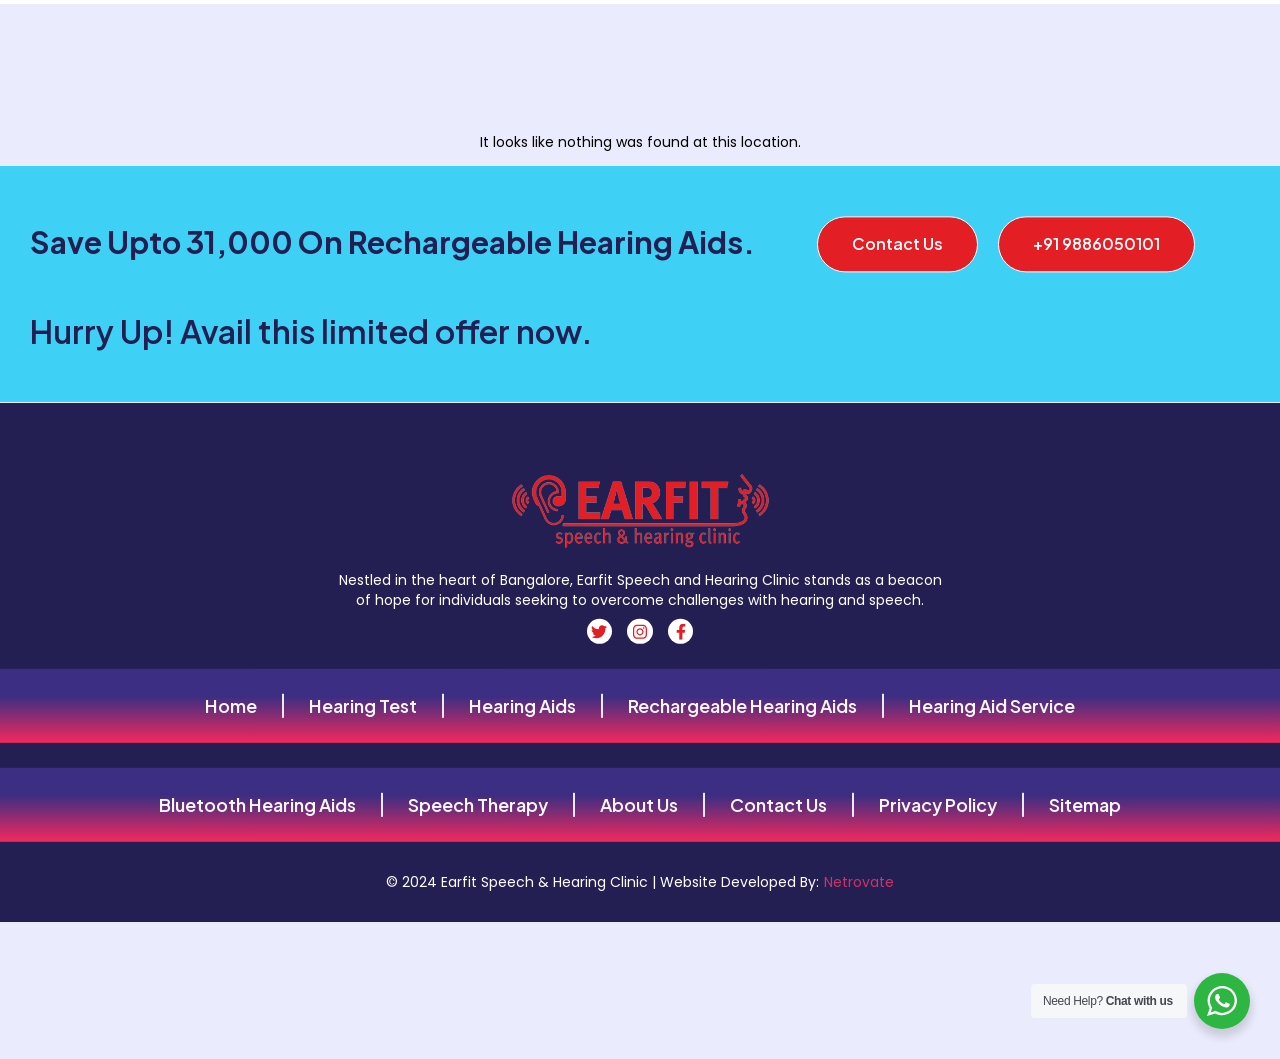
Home (347, 38)
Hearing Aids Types (576, 38)
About (401, 38)
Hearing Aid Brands (846, 38)
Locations (1087, 38)
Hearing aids (712, 38)
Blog (1158, 38)
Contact (463, 38)
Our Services (981, 38)
